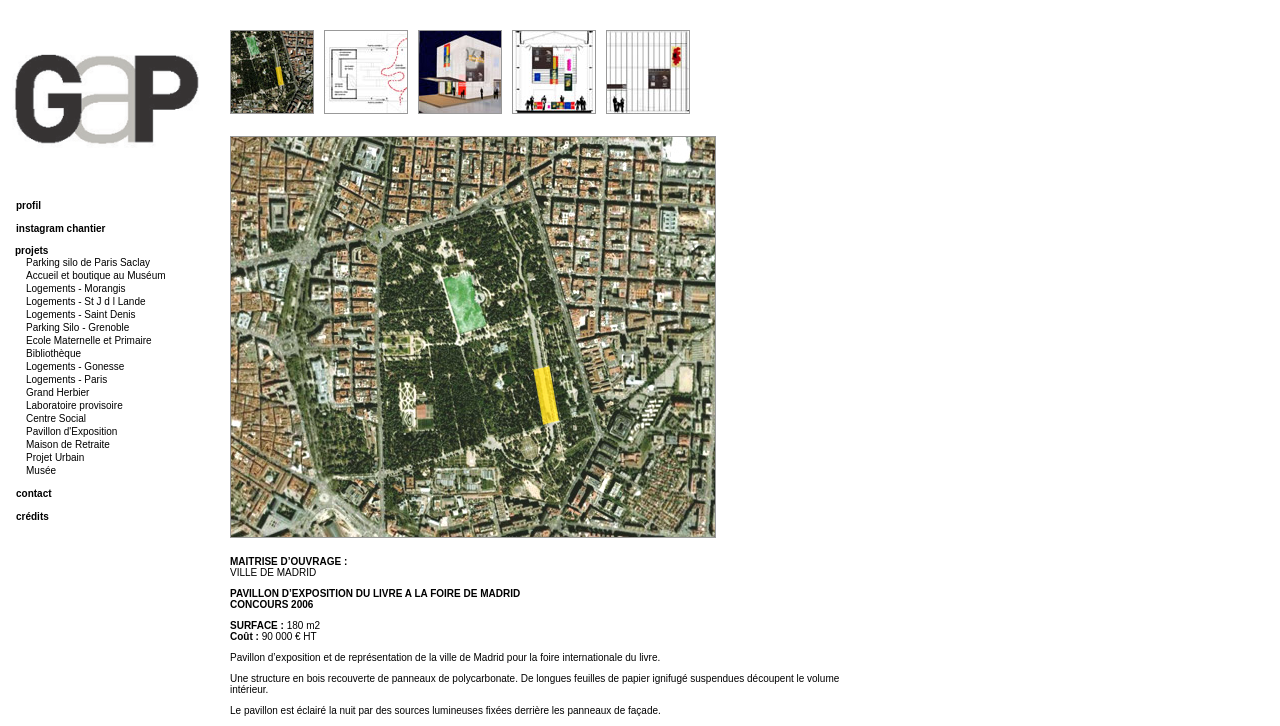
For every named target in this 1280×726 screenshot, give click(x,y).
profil (28, 205)
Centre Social (56, 418)
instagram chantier (60, 228)
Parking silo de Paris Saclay (88, 262)
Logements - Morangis (76, 288)
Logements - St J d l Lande (86, 301)
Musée (41, 470)
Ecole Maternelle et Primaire (89, 340)
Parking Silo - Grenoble (77, 327)
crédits (32, 516)
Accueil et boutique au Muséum (96, 275)
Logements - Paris (66, 379)
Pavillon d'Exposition (71, 431)
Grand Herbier (57, 392)
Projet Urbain (55, 457)
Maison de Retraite (68, 444)
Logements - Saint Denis (81, 314)
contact (34, 493)
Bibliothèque (53, 353)
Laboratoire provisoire (74, 405)
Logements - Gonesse (75, 366)
